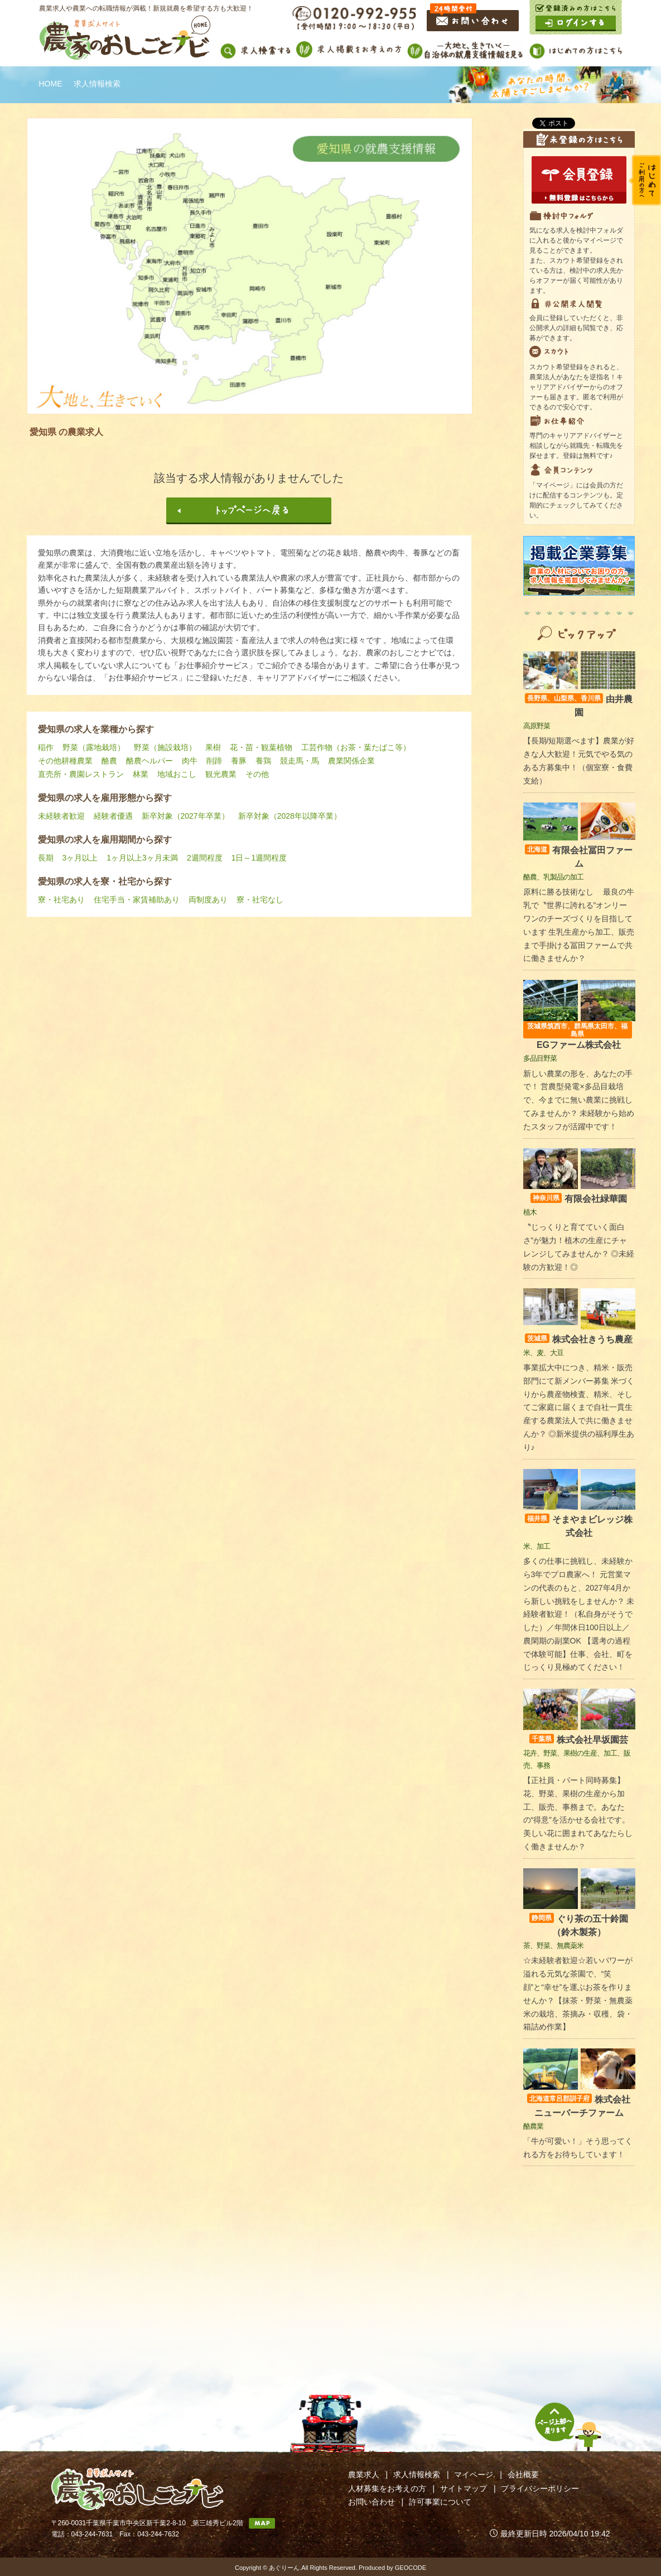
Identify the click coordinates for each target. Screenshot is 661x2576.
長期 (46, 857)
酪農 (109, 760)
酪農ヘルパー (149, 760)
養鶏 (263, 760)
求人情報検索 (416, 2474)
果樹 (213, 747)
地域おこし (176, 774)
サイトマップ (463, 2488)
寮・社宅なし (260, 899)
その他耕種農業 (65, 760)
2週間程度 (205, 857)
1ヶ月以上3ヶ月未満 (142, 857)
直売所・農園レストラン (81, 774)
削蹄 (214, 760)
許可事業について (440, 2501)
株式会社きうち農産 (579, 1339)
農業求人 (363, 2474)
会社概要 (523, 2474)
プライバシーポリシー (540, 2488)
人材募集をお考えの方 (387, 2488)
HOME (50, 83)
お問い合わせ (371, 2501)
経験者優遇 (113, 815)
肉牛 (189, 760)
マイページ (473, 2474)
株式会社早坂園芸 (578, 1739)
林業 (140, 774)
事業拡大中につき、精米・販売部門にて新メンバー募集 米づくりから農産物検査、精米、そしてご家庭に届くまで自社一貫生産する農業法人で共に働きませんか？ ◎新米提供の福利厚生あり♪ (579, 1407)
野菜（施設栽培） (165, 747)
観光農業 (221, 774)
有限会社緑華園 (578, 1199)
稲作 (46, 747)
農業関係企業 (351, 760)
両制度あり (208, 899)
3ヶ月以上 (80, 857)
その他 (257, 774)
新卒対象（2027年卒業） (185, 815)
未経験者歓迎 (61, 815)
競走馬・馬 (299, 760)
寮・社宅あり (61, 899)
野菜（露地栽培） (93, 747)
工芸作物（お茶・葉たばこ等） (356, 747)
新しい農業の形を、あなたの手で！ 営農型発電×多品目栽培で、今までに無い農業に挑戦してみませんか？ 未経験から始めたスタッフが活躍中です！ (579, 1100)
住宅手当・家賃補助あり (137, 899)
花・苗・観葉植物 (261, 747)
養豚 (239, 760)
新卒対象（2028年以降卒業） (289, 815)
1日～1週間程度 (259, 857)
